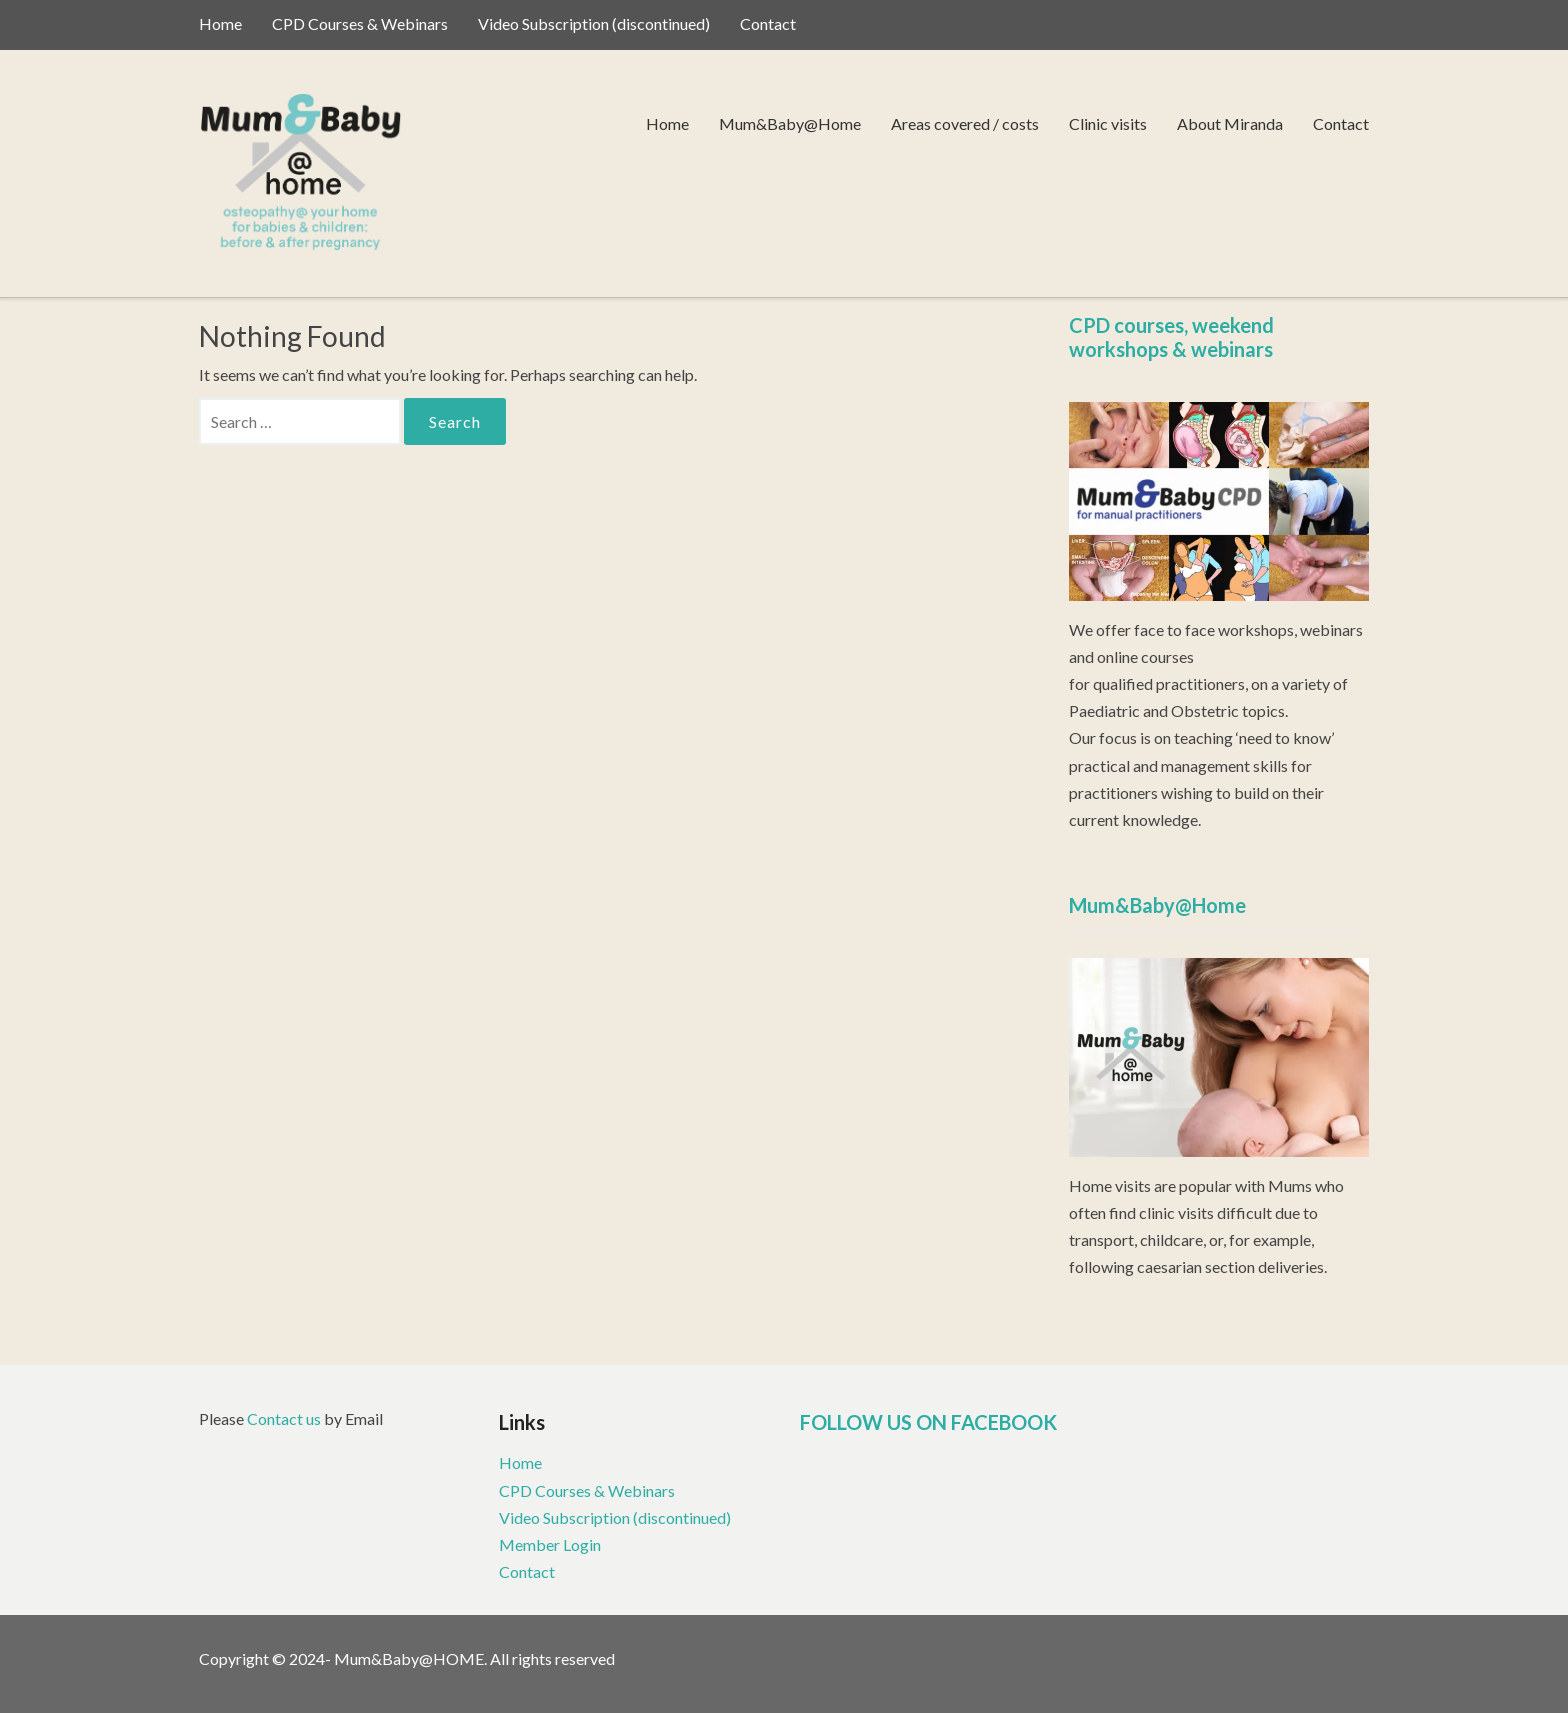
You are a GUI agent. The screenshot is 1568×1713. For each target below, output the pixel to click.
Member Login (550, 1544)
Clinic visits (1108, 123)
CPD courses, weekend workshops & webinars (1171, 337)
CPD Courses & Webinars (360, 23)
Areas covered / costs (965, 123)
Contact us (284, 1418)
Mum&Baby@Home (790, 123)
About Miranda (1230, 123)
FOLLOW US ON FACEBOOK (928, 1422)
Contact (768, 23)
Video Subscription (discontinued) (594, 23)
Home (220, 23)
